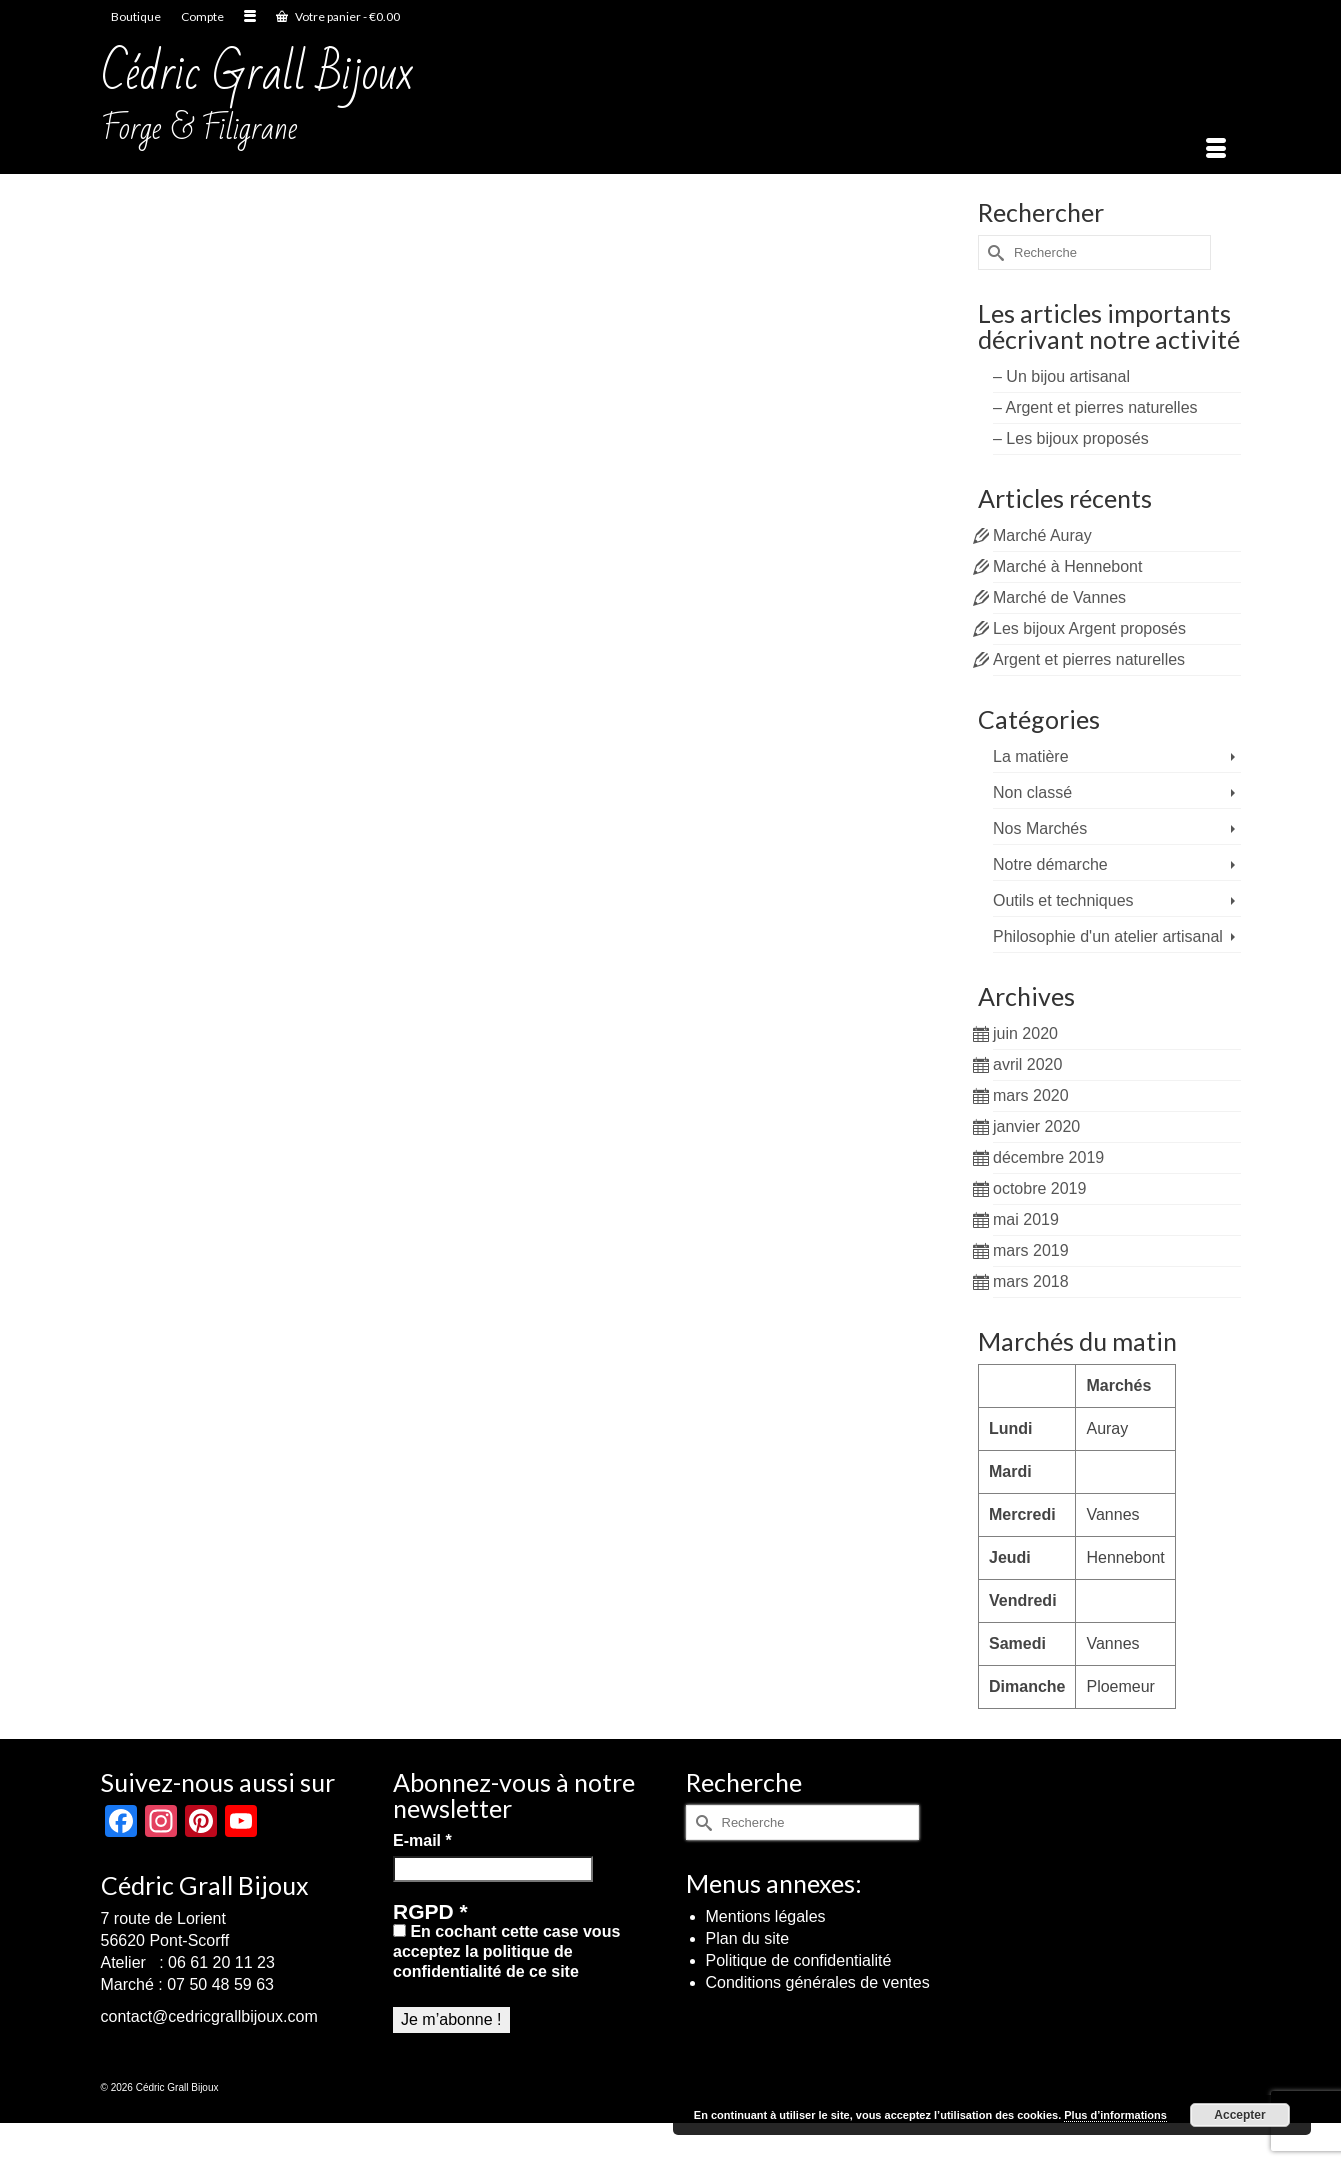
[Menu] (1216, 149)
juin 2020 (1025, 1033)
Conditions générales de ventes (818, 1982)
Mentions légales (766, 1916)
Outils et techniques (1063, 900)
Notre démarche (1050, 864)
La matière (1031, 756)
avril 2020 (1027, 1064)
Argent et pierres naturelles (1089, 659)
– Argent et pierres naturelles (1095, 407)
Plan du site (748, 1938)
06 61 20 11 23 (221, 1962)
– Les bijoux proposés (1071, 438)
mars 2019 (1031, 1250)
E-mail (422, 1840)
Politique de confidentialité (799, 1960)
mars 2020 (1031, 1095)
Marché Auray (1042, 535)
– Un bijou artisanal (1061, 376)
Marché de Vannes (1059, 597)
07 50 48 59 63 (220, 1984)
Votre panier (338, 16)
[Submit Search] (993, 252)
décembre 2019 (1048, 1157)
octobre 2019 (1039, 1188)
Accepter (1239, 2115)
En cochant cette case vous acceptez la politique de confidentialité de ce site (506, 1951)
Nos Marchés (1040, 828)
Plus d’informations (1115, 2115)
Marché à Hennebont (1067, 566)
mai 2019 (1026, 1219)
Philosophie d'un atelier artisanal (1108, 936)
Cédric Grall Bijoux (257, 73)
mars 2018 (1031, 1281)
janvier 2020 (1036, 1126)
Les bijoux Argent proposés (1089, 628)
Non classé (1032, 792)
